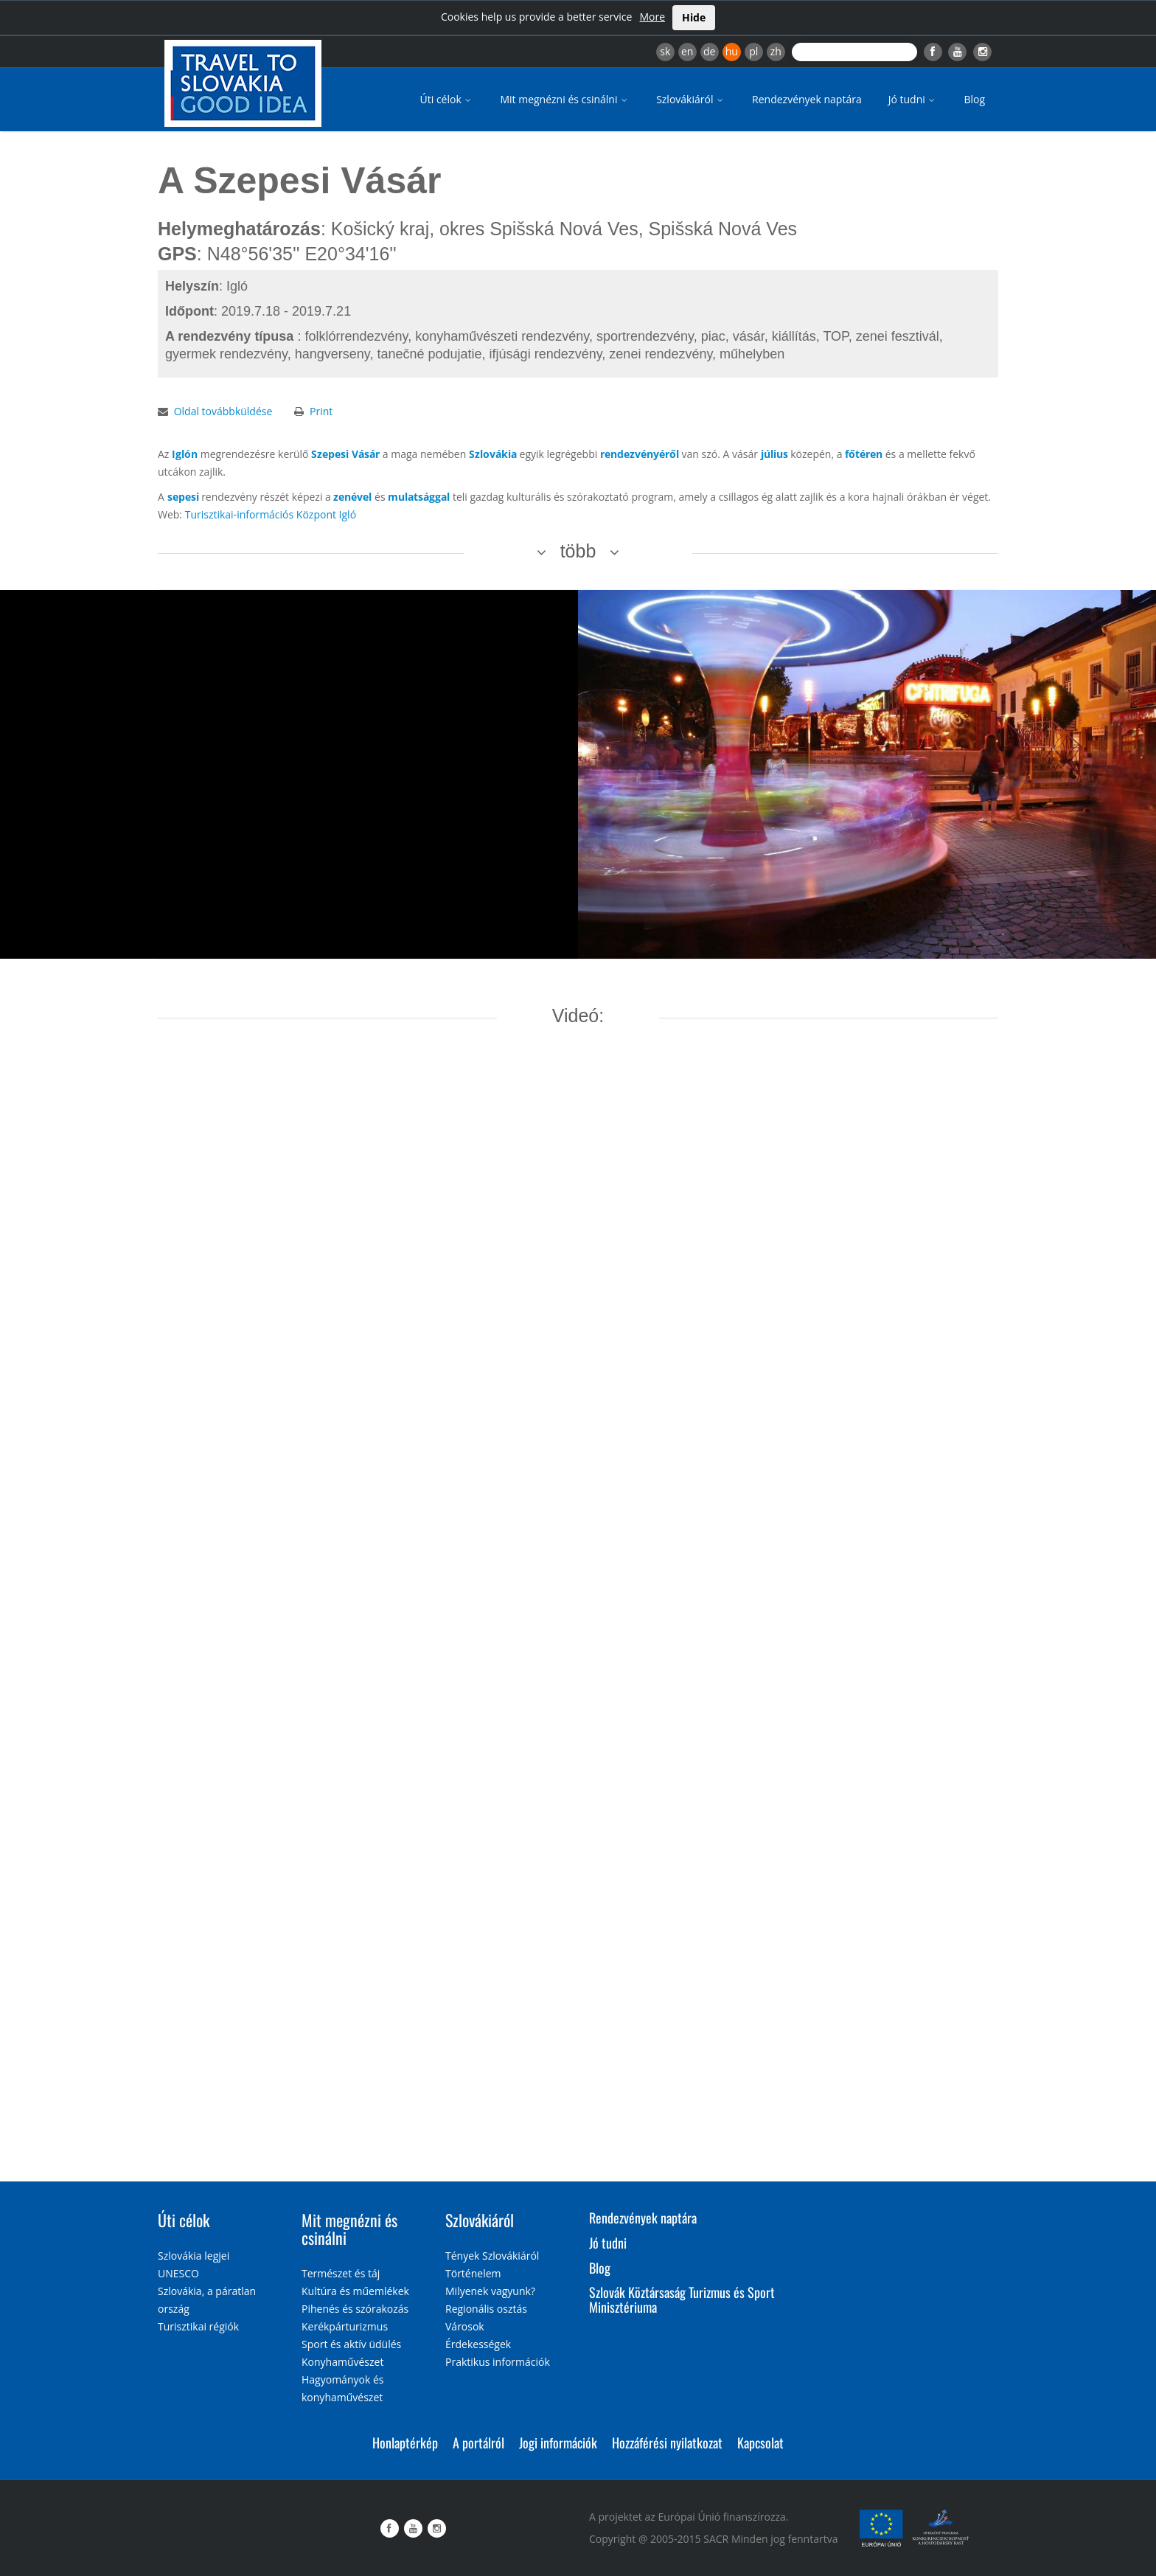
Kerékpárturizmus (345, 2326)
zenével (352, 497)
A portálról (478, 2442)
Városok (464, 2326)
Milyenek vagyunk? (490, 2291)
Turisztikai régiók (198, 2326)
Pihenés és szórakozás (355, 2309)
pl (753, 51)
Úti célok (447, 99)
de (709, 51)
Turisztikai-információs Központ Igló (270, 514)
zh (775, 51)
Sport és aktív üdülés (351, 2344)
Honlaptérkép (405, 2442)
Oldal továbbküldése (223, 411)
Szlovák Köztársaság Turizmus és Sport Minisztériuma (682, 2299)
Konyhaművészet (342, 2362)
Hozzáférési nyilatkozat (667, 2442)
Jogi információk (558, 2442)
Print (321, 411)
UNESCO (178, 2273)
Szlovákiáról (690, 99)
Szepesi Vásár (345, 454)
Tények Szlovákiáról (492, 2256)
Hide (694, 17)
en (687, 51)
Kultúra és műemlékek (355, 2291)
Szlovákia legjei (193, 2256)
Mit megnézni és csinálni (565, 99)
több (578, 551)
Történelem (473, 2273)
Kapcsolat (760, 2442)
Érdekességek (478, 2344)
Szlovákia (493, 454)
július (774, 454)
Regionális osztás (486, 2309)
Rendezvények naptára (807, 99)
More (652, 17)
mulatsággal (419, 497)
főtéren (863, 454)
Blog (974, 99)
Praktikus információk (497, 2362)
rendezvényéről (639, 454)
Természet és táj (341, 2273)
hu (731, 51)
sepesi (183, 497)
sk (665, 51)
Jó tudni (913, 99)
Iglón (185, 454)
